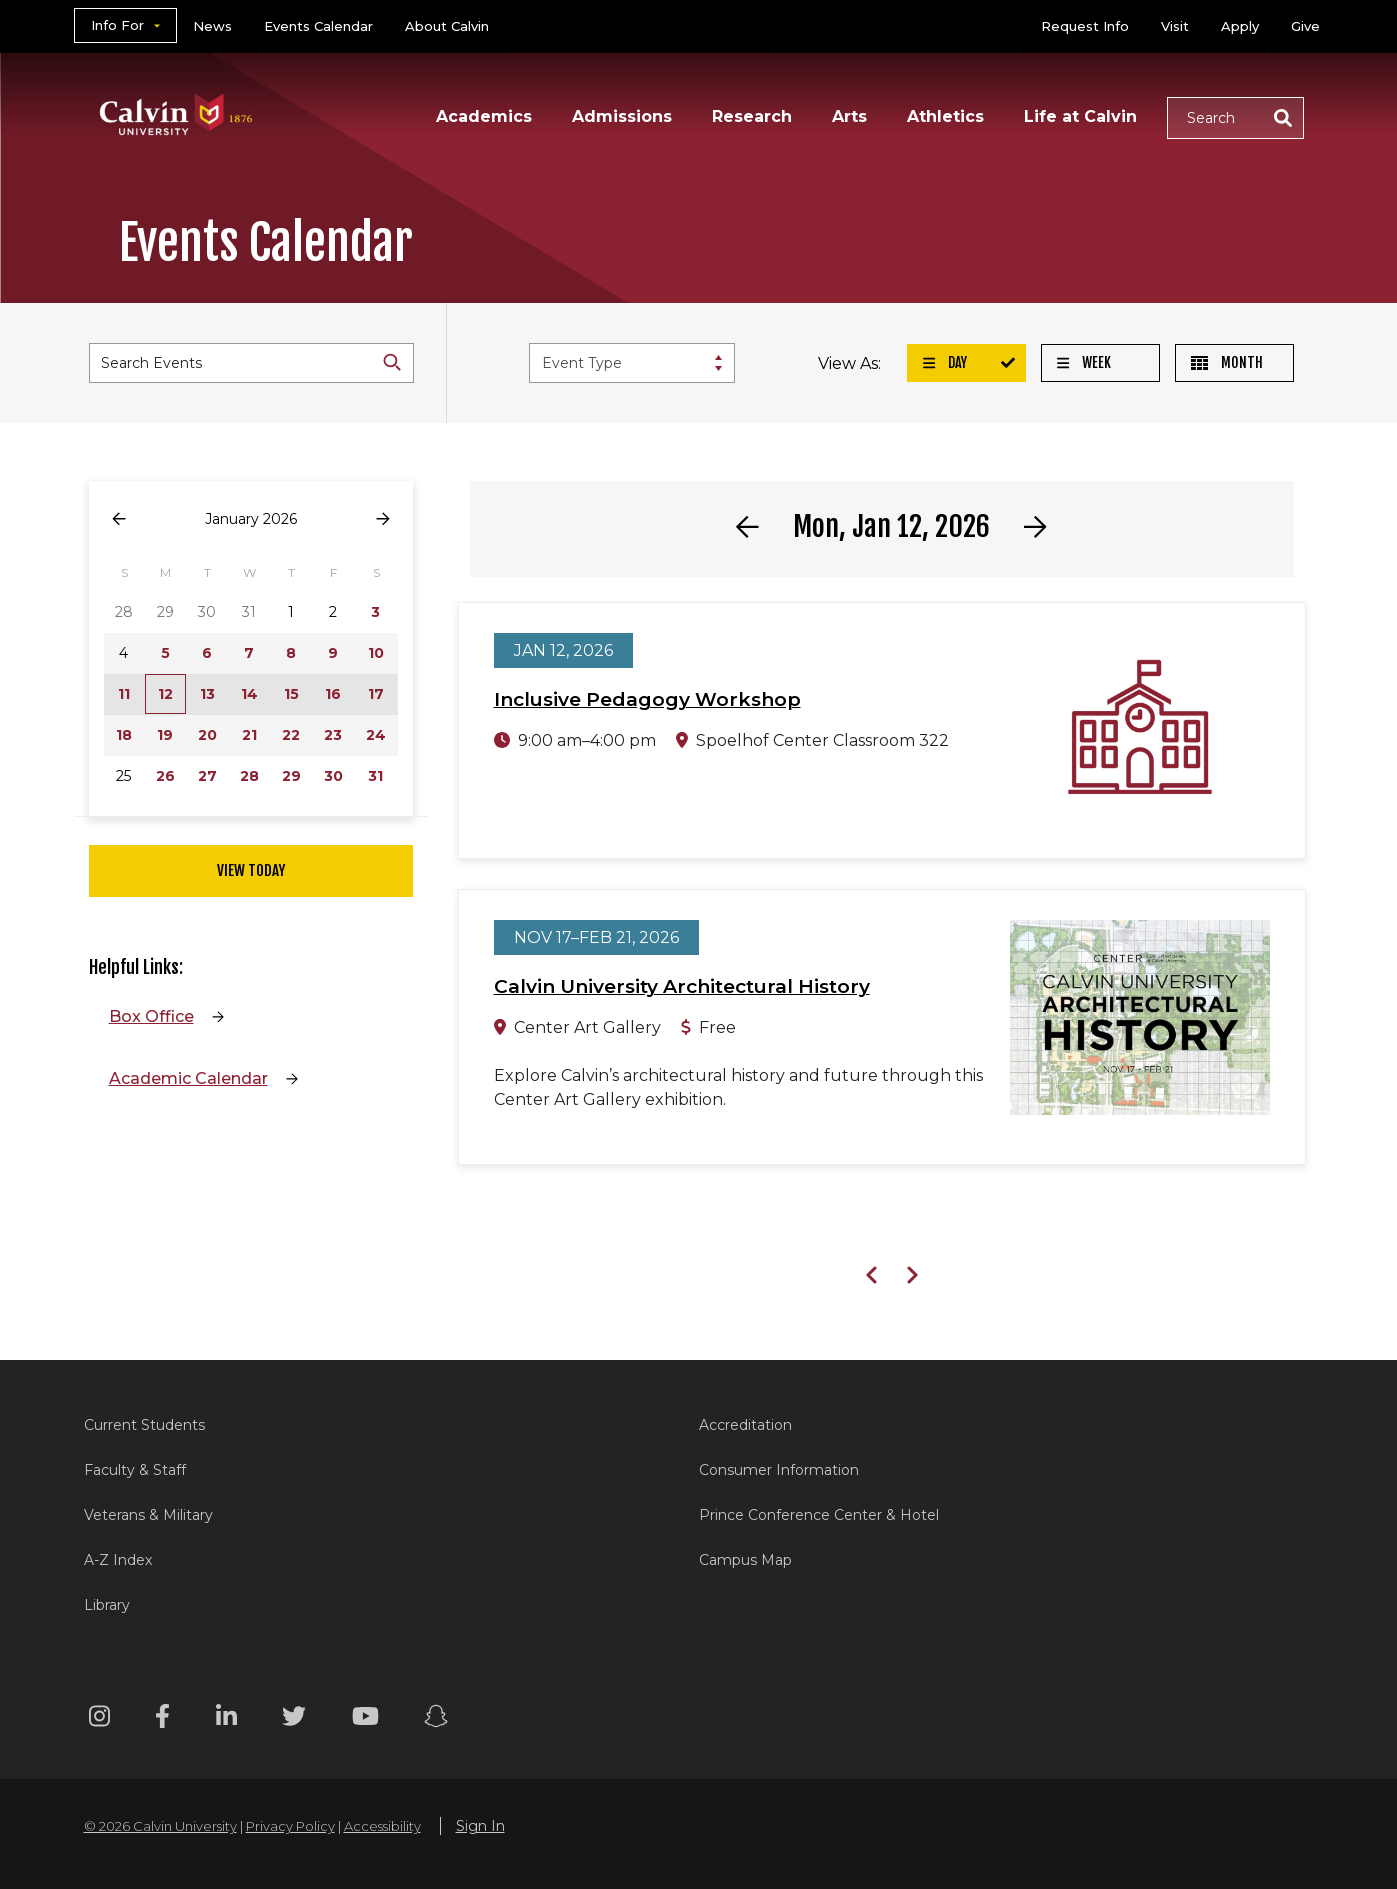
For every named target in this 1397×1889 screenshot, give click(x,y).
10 (376, 653)
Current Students (144, 1425)
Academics (484, 116)
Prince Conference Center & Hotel (819, 1515)
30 (333, 776)
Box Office (151, 1016)
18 (124, 735)
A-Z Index (118, 1560)
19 (165, 735)
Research (752, 116)
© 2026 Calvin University (160, 1826)
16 (333, 694)
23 (333, 735)
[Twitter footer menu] (294, 1719)
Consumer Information (779, 1470)
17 (376, 694)
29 (291, 776)
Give (1305, 26)
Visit (1175, 26)
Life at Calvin (1080, 116)
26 (165, 776)
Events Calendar (318, 26)
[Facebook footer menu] (162, 1719)
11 (124, 694)
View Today (251, 870)
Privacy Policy (290, 1826)
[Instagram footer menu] (99, 1719)
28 (249, 776)
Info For (117, 25)
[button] (1235, 118)
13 (207, 694)
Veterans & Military (148, 1515)
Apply (1240, 26)
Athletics (945, 116)
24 (376, 735)
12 (165, 694)
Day (945, 362)
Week (1084, 362)
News (212, 26)
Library (107, 1605)
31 (375, 776)
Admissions (622, 116)
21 (249, 735)
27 (207, 776)
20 (207, 735)
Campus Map (745, 1560)
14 (249, 694)
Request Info (1085, 26)
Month (1227, 362)
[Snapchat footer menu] (436, 1719)
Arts (849, 116)
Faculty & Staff (135, 1470)
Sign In (480, 1826)
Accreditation (745, 1425)
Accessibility (382, 1826)
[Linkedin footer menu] (226, 1719)
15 (291, 694)
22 (291, 735)
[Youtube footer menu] (365, 1719)
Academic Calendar (188, 1078)
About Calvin (447, 26)
